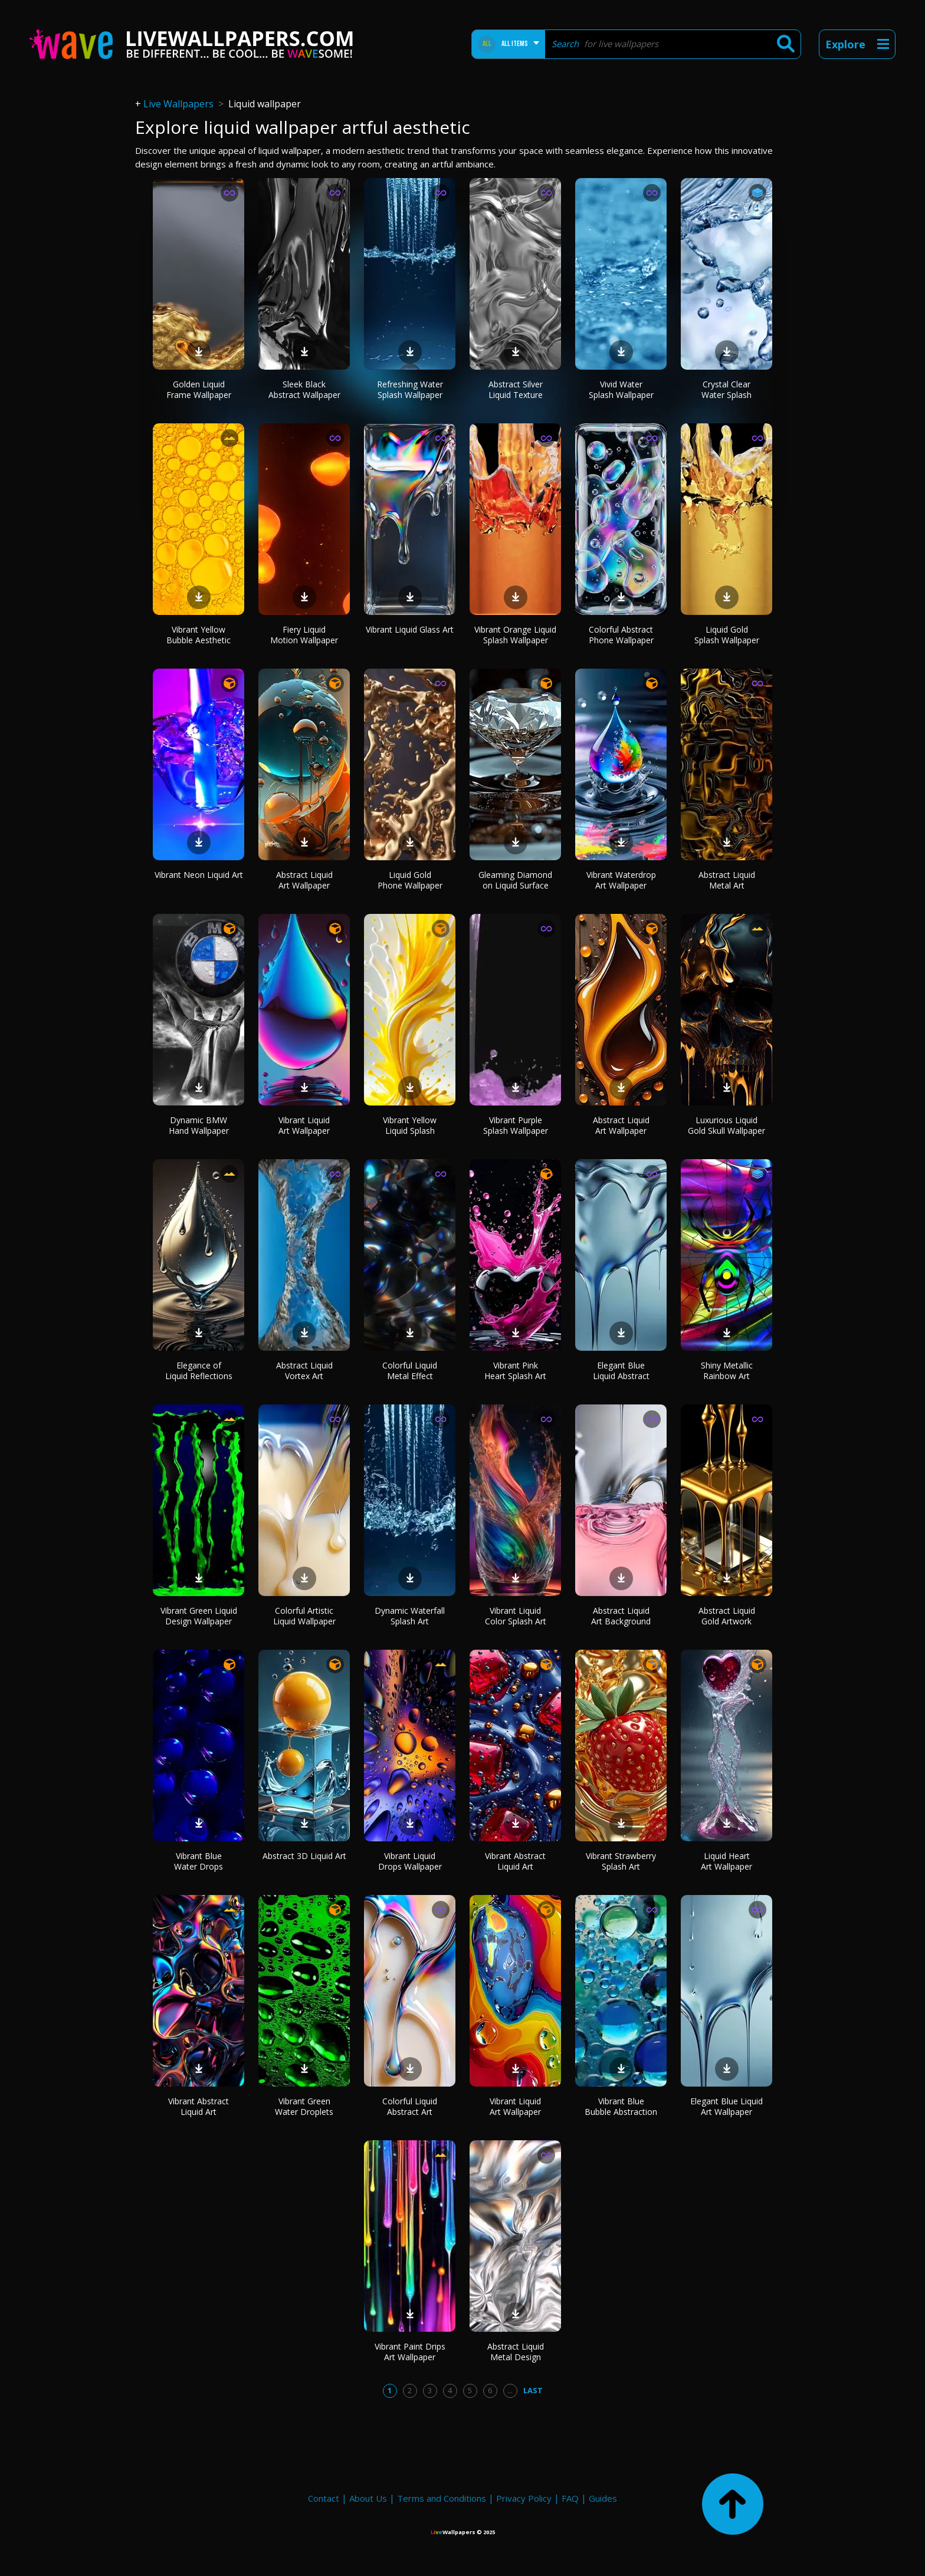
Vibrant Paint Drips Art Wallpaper (410, 2352)
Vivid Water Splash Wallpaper (621, 389)
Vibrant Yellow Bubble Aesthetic (198, 635)
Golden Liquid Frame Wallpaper (198, 389)
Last (533, 2390)
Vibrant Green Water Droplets (304, 2106)
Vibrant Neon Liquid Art (199, 874)
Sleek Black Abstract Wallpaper (304, 389)
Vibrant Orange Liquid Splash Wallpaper (515, 635)
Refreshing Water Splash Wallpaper (410, 389)
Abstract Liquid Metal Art (726, 880)
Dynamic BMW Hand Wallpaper (199, 1125)
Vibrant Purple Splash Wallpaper (515, 1125)
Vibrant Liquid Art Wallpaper (304, 1125)
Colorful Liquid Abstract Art (409, 2106)
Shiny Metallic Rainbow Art (727, 1370)
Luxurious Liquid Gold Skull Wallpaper (726, 1125)
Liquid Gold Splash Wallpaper (726, 635)
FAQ (570, 2498)
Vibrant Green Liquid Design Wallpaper (198, 1616)
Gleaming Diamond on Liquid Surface (515, 880)
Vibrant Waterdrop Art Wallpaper (621, 880)
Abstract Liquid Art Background (621, 1616)
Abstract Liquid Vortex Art (304, 1370)
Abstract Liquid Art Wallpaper (304, 880)
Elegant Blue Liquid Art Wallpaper (726, 2106)
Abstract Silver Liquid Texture (515, 389)
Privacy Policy (524, 2498)
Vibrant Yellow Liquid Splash (410, 1125)
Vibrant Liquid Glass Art (410, 629)
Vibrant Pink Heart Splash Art (515, 1370)
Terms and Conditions (441, 2498)
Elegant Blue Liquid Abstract (621, 1370)
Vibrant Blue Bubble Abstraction (621, 2106)
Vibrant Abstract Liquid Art (515, 1861)
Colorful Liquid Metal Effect (409, 1370)
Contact (323, 2498)
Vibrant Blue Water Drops (198, 1861)
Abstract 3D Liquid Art (304, 1855)
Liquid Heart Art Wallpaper (726, 1861)
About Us (368, 2498)
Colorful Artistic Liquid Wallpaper (304, 1616)
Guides (603, 2498)
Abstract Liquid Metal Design (515, 2352)
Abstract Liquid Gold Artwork (726, 1616)
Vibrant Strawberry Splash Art (621, 1861)
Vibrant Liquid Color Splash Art (515, 1616)
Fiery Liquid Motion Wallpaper (304, 635)
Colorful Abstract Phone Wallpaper (621, 635)
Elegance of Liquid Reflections (198, 1370)
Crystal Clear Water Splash (726, 389)
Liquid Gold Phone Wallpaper (410, 880)
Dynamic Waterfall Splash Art (410, 1616)
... (510, 2390)
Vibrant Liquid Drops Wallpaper (410, 1861)
